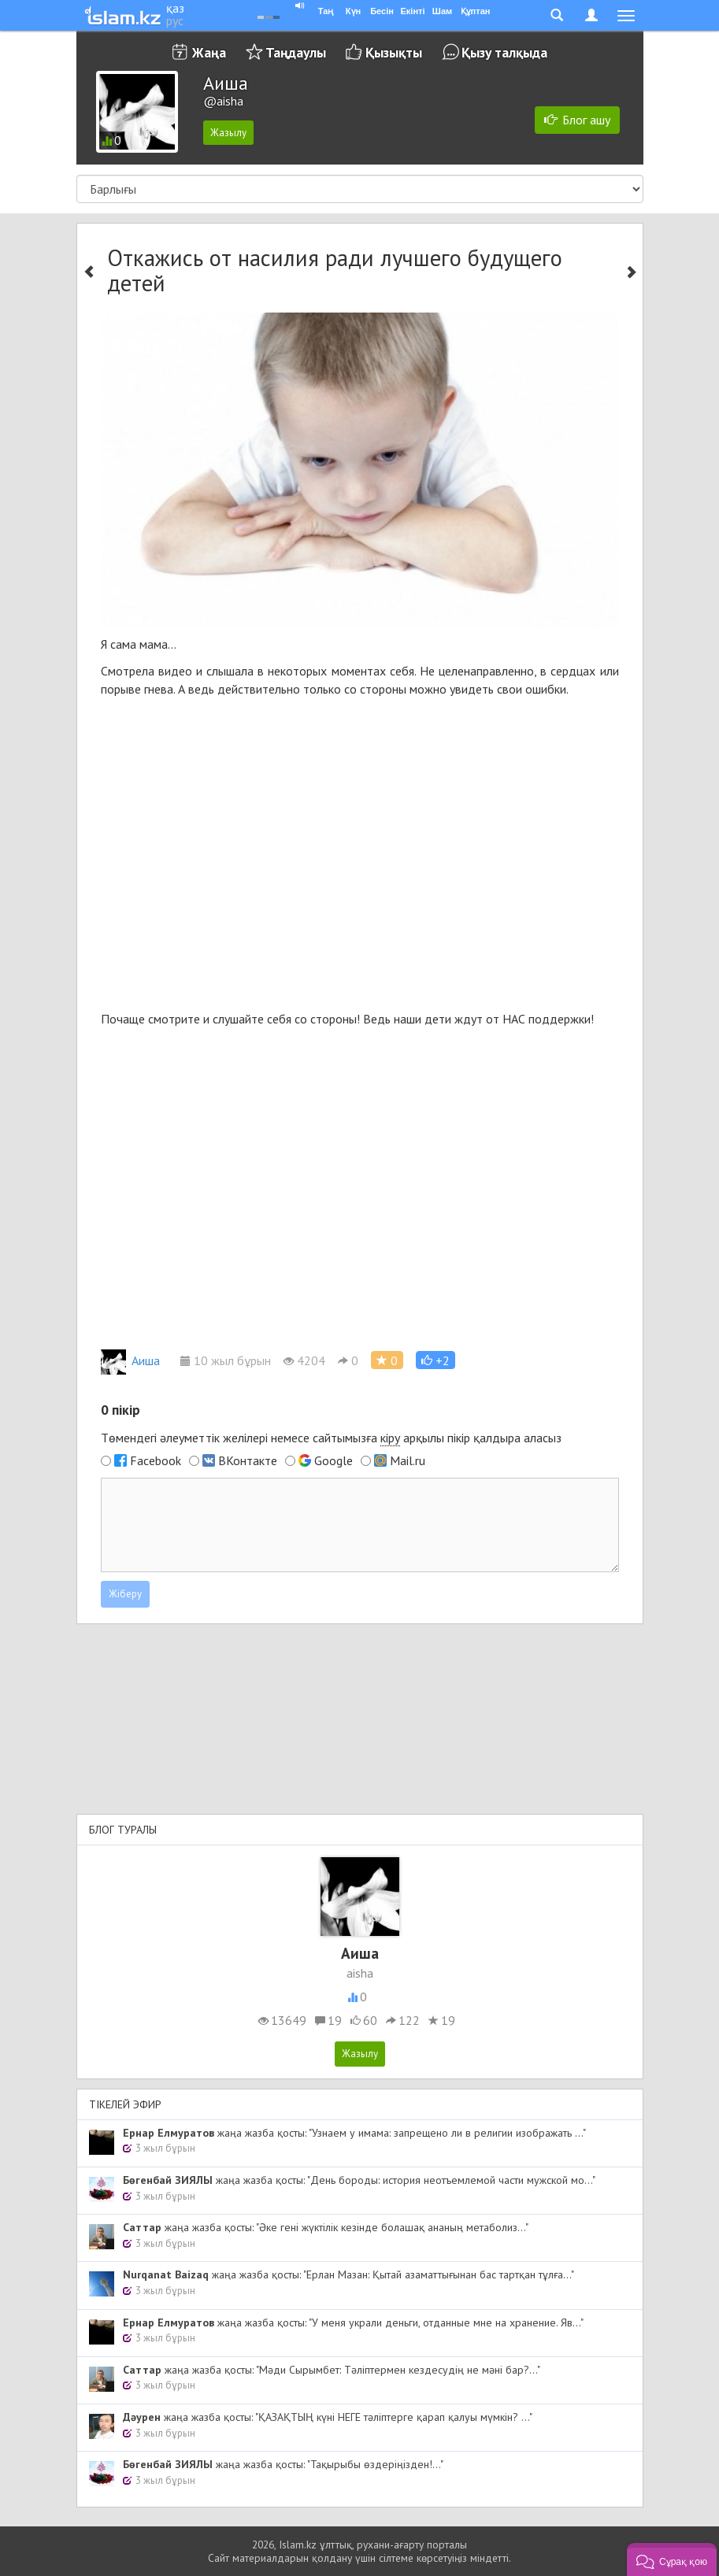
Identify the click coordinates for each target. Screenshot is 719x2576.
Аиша (130, 1360)
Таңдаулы (295, 52)
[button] (435, 1360)
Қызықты (393, 52)
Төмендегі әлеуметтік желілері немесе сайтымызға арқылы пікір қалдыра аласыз (331, 1438)
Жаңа (209, 52)
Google (333, 1460)
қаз (175, 8)
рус (174, 20)
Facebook (155, 1460)
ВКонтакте (247, 1460)
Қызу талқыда (504, 52)
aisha (360, 1973)
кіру (390, 1437)
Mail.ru (407, 1460)
